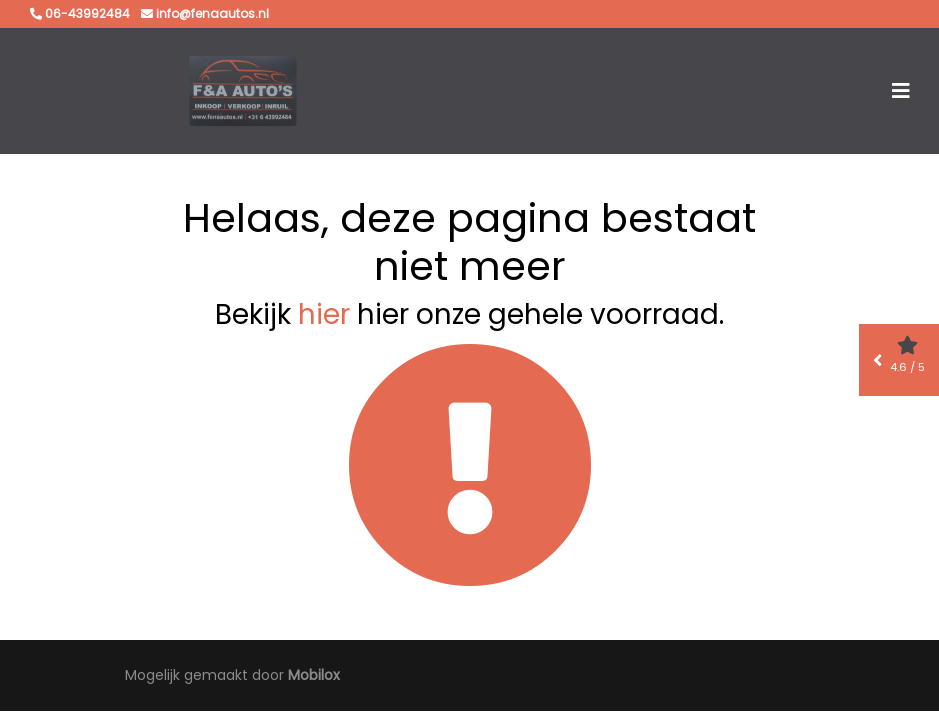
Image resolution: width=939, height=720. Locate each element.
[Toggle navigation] (901, 91)
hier (324, 314)
